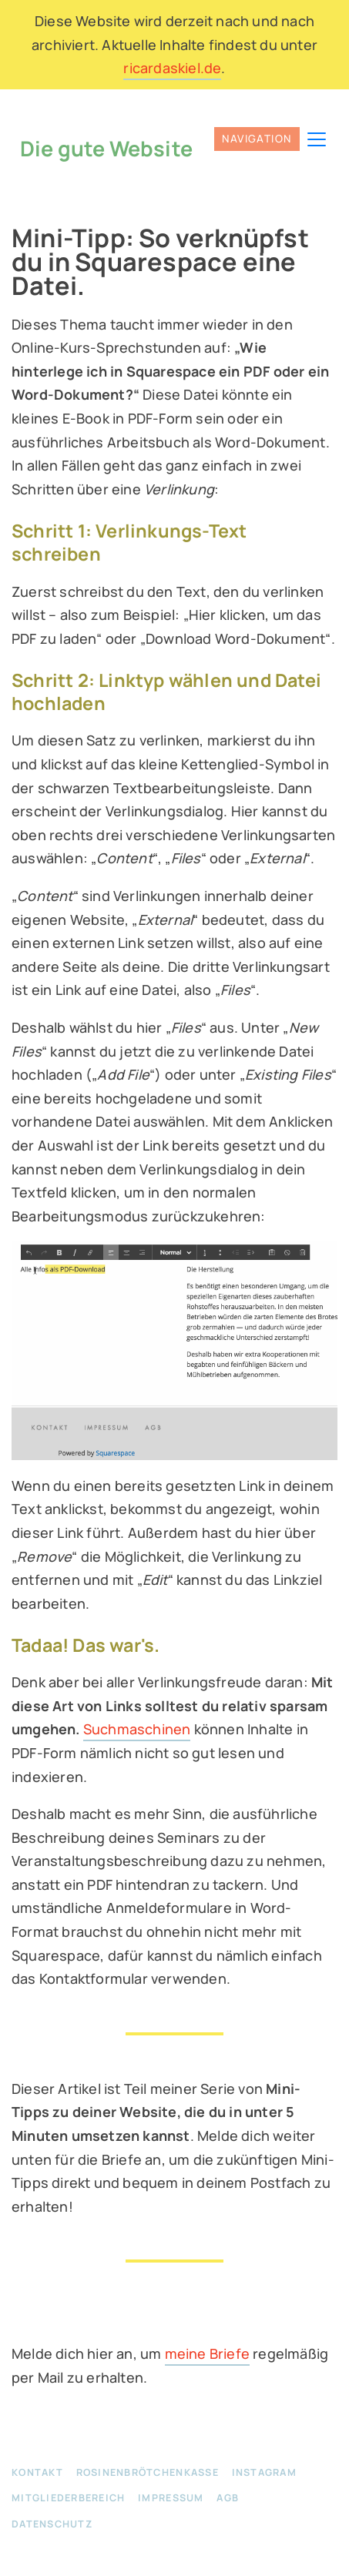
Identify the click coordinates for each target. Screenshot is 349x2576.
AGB (227, 2497)
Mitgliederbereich (68, 2497)
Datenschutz (52, 2523)
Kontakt (37, 2471)
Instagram (264, 2471)
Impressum (170, 2497)
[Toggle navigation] (268, 139)
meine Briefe (207, 2353)
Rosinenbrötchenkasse (147, 2471)
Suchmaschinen (137, 1729)
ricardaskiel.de (172, 68)
